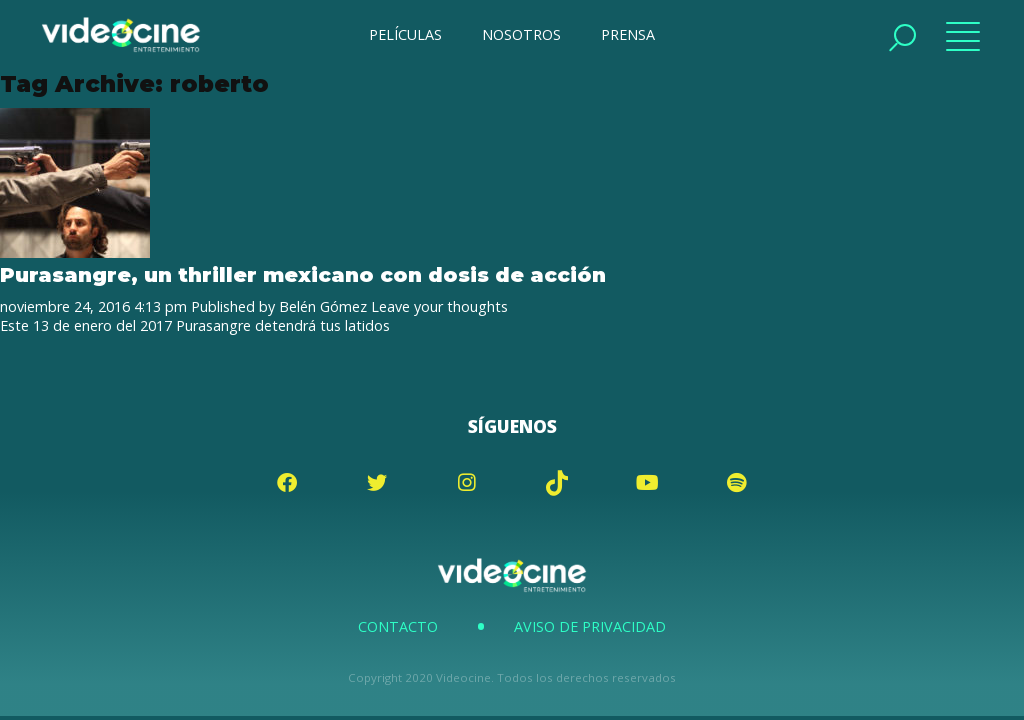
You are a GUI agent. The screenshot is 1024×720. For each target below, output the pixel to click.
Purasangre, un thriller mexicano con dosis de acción (303, 274)
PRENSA (628, 34)
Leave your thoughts (439, 306)
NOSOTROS (521, 34)
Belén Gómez (323, 306)
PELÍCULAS (405, 34)
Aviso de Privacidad (590, 626)
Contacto (398, 626)
